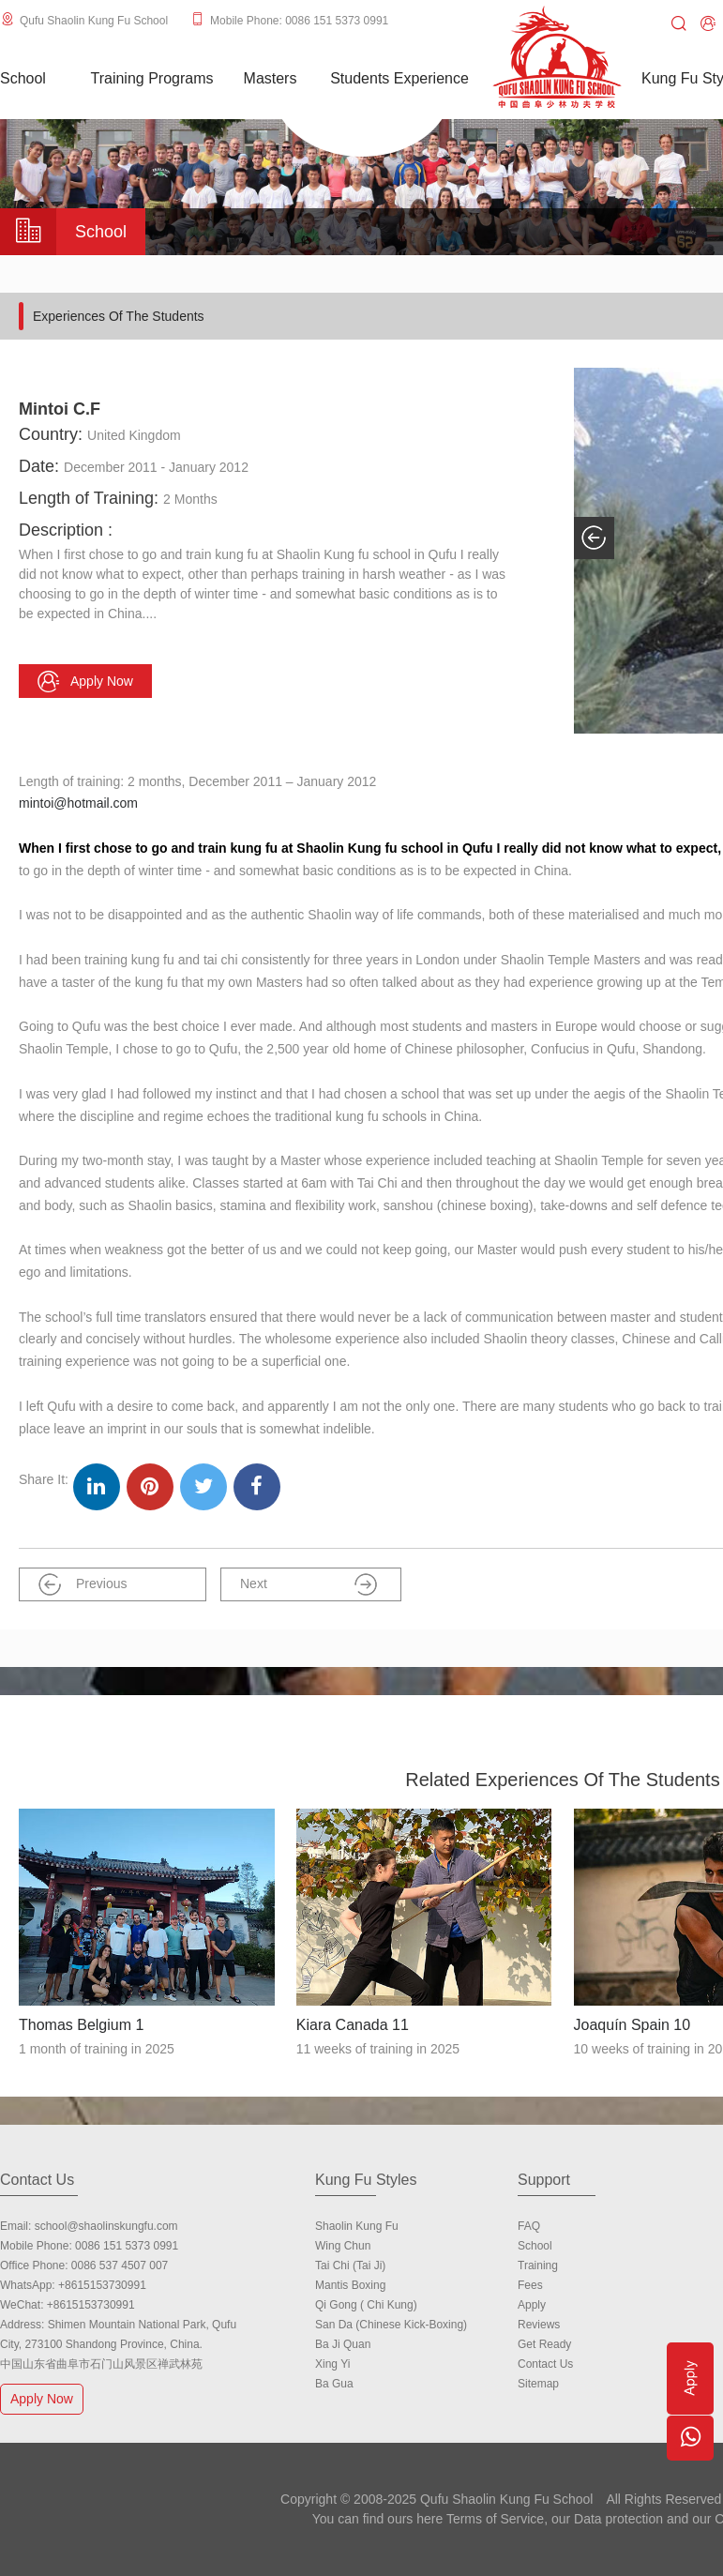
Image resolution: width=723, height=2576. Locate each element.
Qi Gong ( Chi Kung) (366, 2304)
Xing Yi (332, 2364)
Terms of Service (495, 2518)
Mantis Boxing (350, 2285)
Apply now (85, 681)
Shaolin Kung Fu (357, 2226)
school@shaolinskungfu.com (106, 2226)
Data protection (618, 2518)
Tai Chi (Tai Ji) (350, 2265)
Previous (82, 1584)
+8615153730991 (102, 2285)
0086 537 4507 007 (119, 2265)
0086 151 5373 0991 (126, 2245)
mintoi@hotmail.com (78, 803)
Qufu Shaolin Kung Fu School (94, 20)
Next (308, 1584)
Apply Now (44, 2398)
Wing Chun (342, 2245)
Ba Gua (334, 2383)
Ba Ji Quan (342, 2344)
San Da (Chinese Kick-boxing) (391, 2324)
